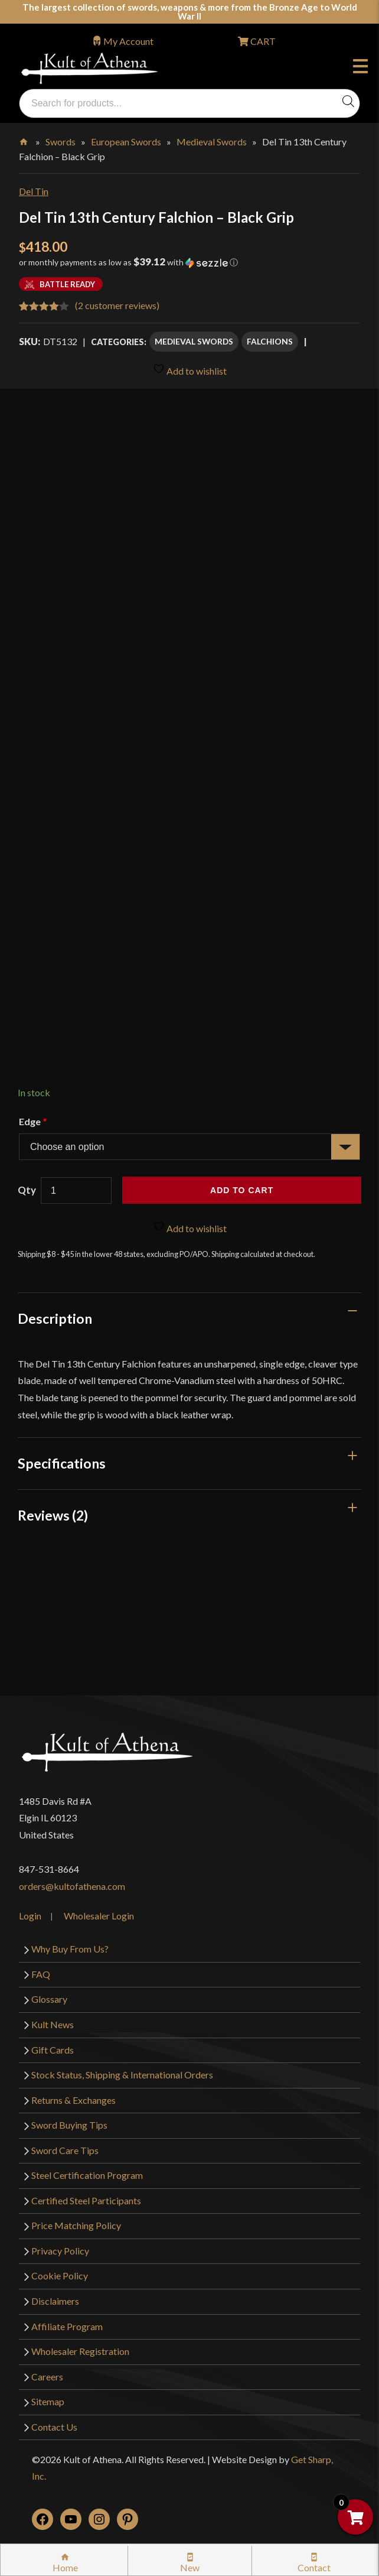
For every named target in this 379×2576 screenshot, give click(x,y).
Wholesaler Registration (80, 2351)
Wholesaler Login (99, 1915)
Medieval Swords (212, 141)
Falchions (270, 341)
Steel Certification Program (87, 2175)
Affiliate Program (67, 2326)
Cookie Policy (59, 2275)
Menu (360, 68)
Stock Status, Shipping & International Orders (122, 2074)
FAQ (40, 1974)
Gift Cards (52, 2049)
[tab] (189, 1318)
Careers (47, 2376)
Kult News (52, 2024)
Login (30, 1915)
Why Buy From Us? (70, 1948)
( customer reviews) (117, 305)
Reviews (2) (53, 1515)
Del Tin (33, 191)
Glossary (49, 1999)
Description (55, 1318)
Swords (60, 141)
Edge (32, 1121)
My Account (128, 41)
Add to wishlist (190, 369)
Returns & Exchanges (73, 2100)
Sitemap (47, 2401)
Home (24, 139)
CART (262, 41)
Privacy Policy (60, 2250)
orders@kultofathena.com (72, 1886)
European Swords (126, 141)
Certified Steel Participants (86, 2200)
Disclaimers (55, 2301)
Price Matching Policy (76, 2225)
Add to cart (241, 1190)
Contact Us (54, 2426)
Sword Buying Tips (69, 2124)
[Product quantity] (76, 1190)
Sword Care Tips (65, 2150)
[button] (189, 266)
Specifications (62, 1463)
